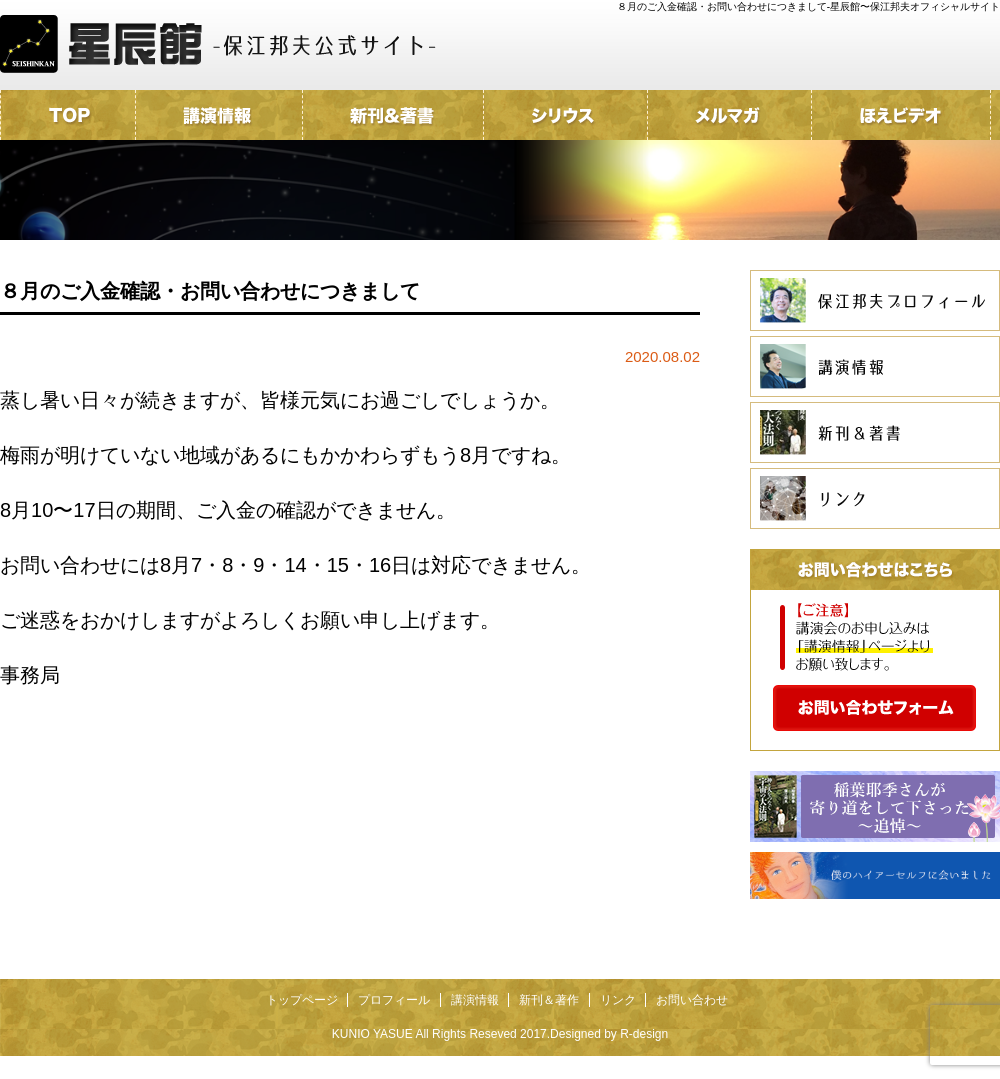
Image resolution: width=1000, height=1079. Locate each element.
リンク (618, 1000)
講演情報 (475, 1000)
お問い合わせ (692, 1000)
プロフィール (394, 1000)
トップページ (302, 1000)
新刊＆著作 (549, 1000)
